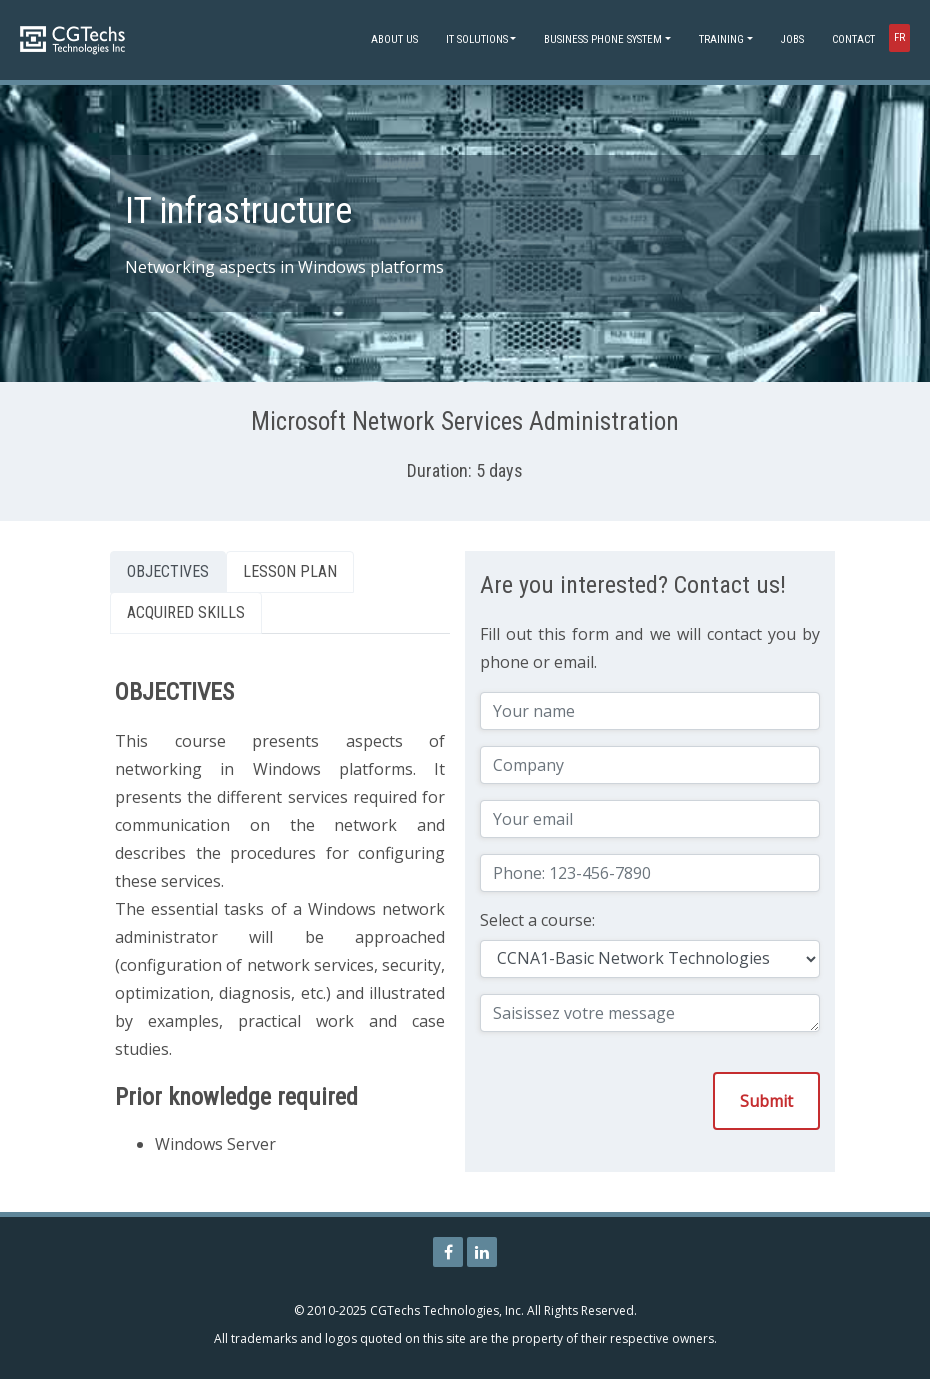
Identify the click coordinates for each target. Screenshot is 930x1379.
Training (721, 39)
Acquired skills (186, 612)
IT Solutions (477, 39)
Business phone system (603, 39)
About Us (394, 39)
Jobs (792, 39)
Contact (853, 39)
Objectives (168, 571)
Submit (766, 1101)
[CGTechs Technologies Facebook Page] (448, 1252)
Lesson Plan (290, 571)
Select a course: (537, 920)
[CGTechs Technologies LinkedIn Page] (482, 1252)
